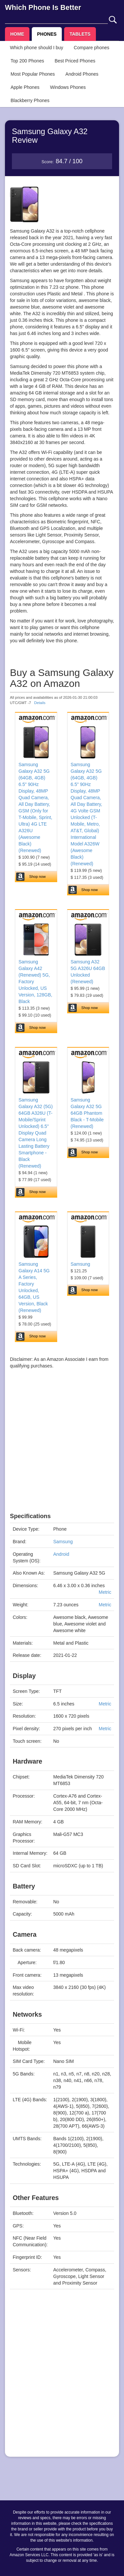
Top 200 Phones (27, 60)
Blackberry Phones (30, 100)
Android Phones (82, 74)
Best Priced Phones (75, 60)
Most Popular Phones (33, 74)
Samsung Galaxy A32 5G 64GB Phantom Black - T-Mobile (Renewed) (87, 1113)
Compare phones (91, 47)
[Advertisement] (62, 1451)
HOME (17, 34)
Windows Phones (68, 87)
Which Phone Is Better (43, 7)
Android (61, 1554)
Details (39, 703)
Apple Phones (25, 87)
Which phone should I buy (36, 47)
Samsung (80, 1264)
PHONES (47, 34)
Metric (105, 1592)
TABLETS (80, 34)
